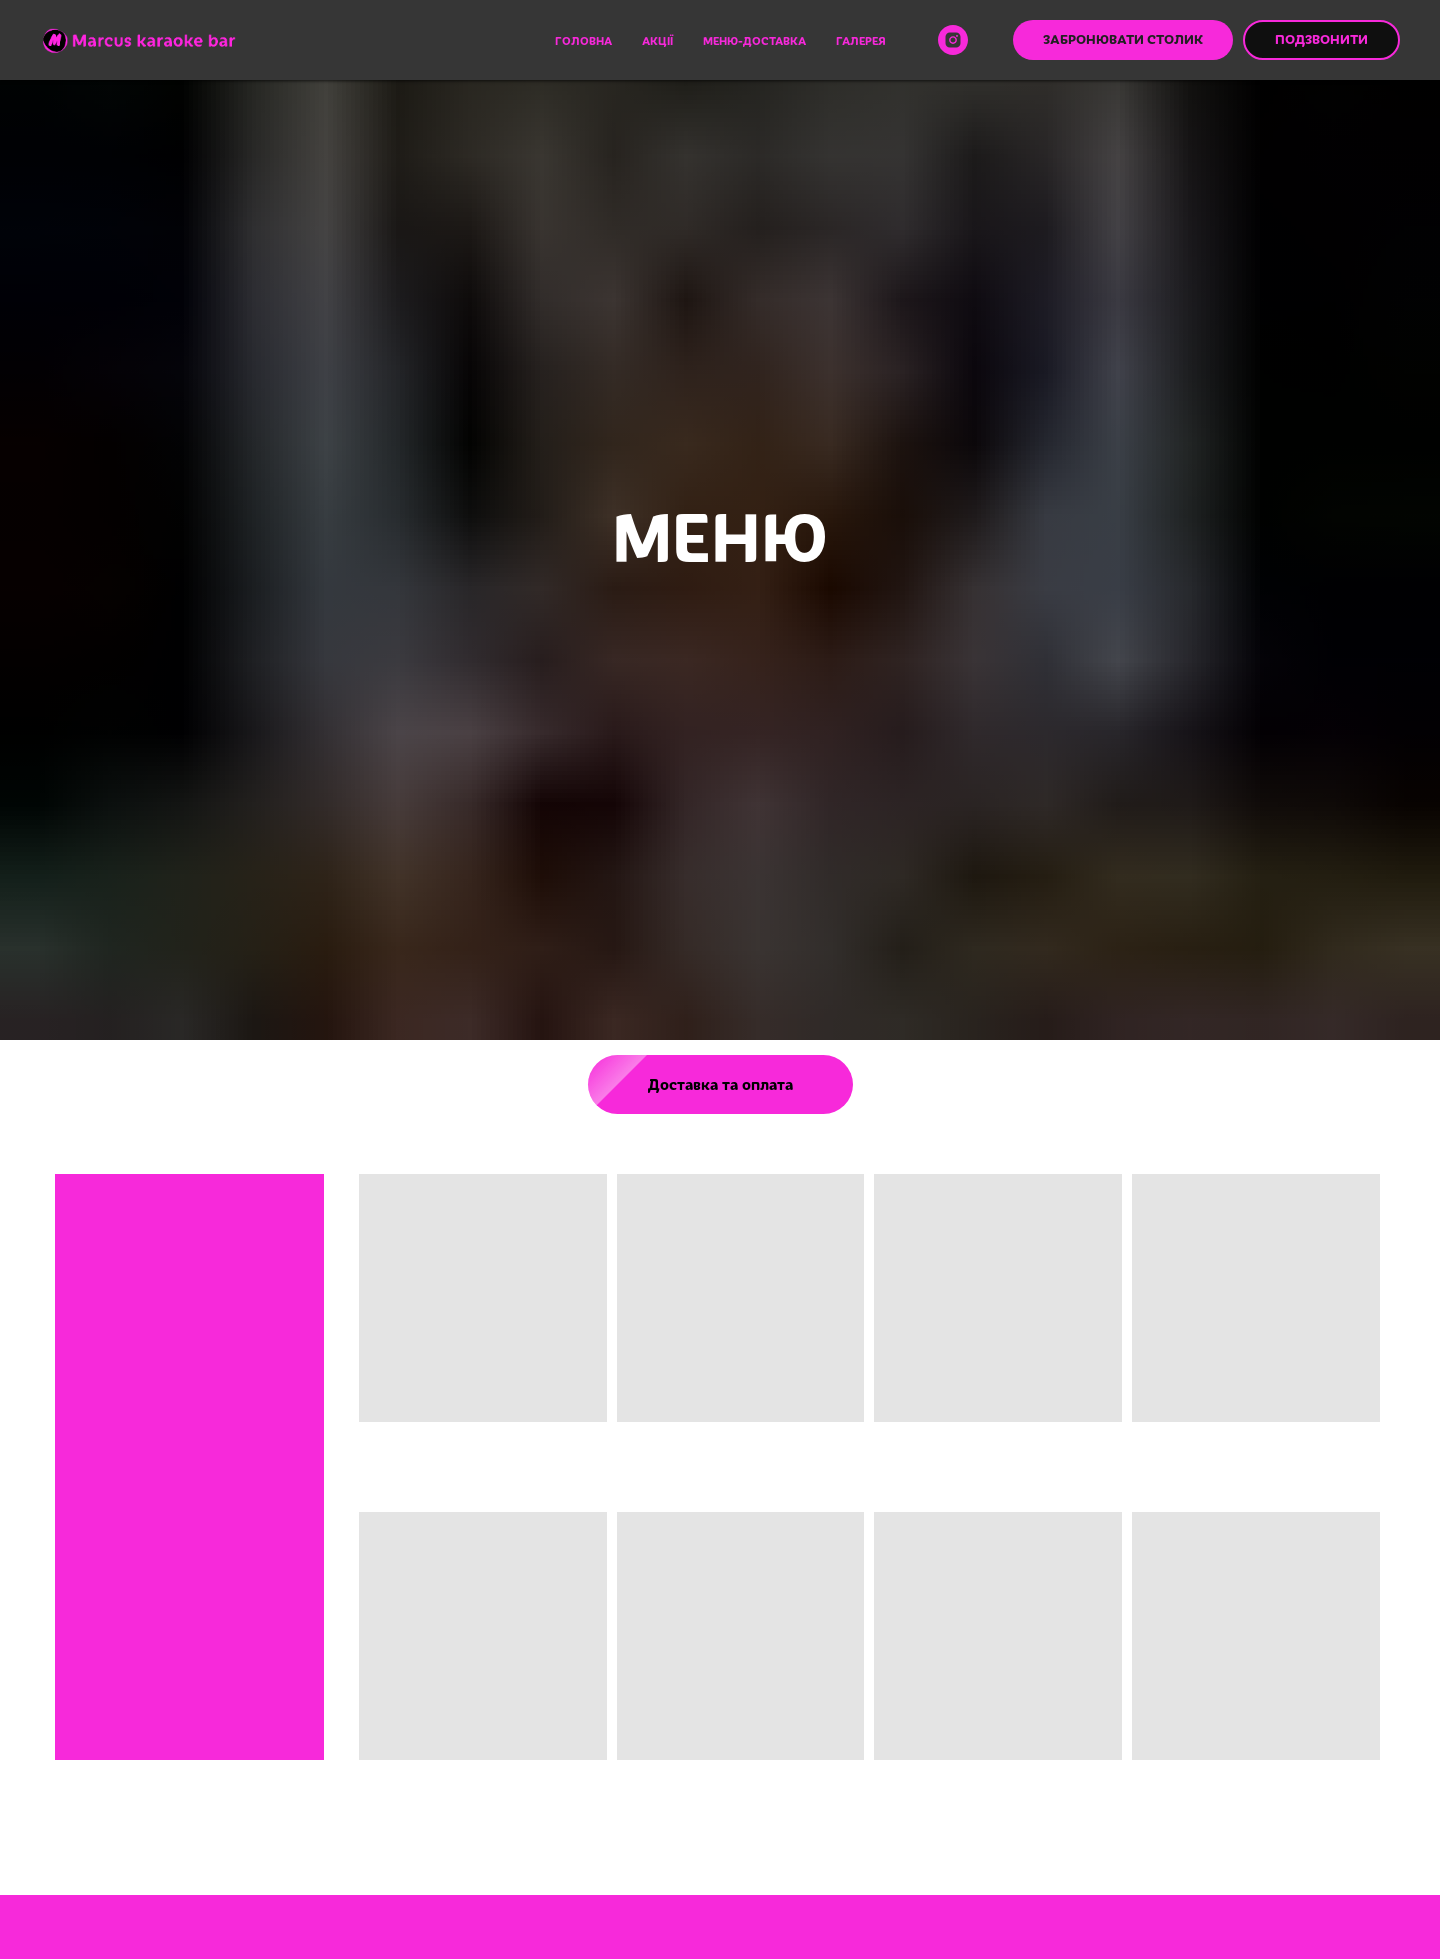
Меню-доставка (754, 40)
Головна (583, 40)
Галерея (861, 40)
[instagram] (953, 40)
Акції (657, 40)
